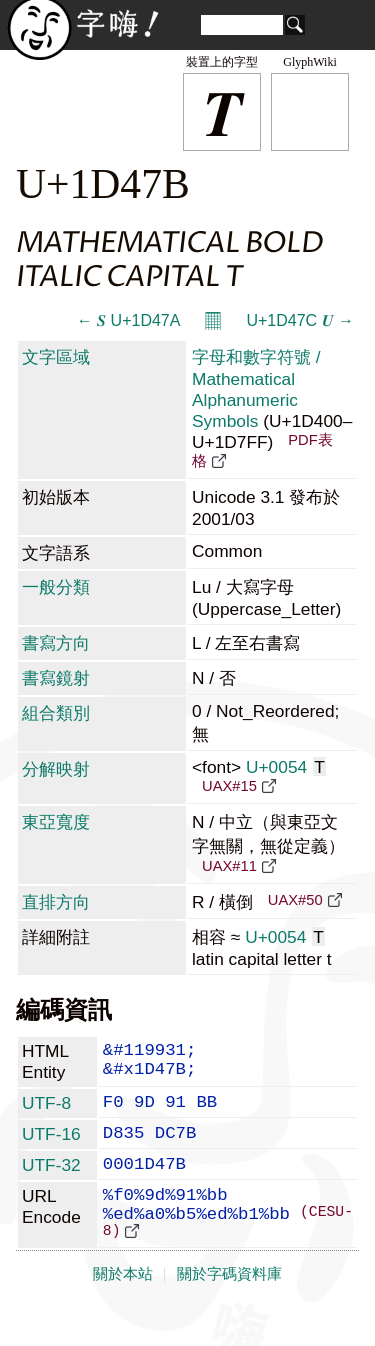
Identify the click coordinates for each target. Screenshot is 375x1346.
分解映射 (56, 769)
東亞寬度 (56, 822)
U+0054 (286, 767)
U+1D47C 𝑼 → (300, 320)
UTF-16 (51, 1145)
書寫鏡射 (56, 678)
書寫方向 (56, 643)
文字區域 (56, 357)
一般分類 (56, 587)
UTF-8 (46, 1110)
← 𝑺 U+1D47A (129, 320)
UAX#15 (229, 786)
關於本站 (123, 1308)
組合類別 (56, 713)
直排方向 (56, 902)
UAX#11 (229, 866)
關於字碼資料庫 (229, 1308)
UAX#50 (295, 900)
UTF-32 (51, 1180)
